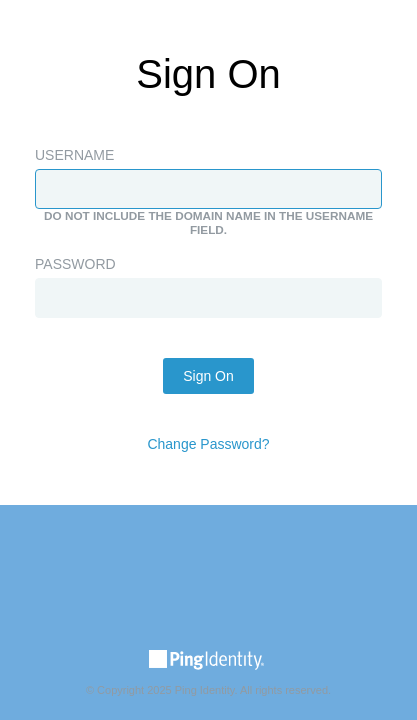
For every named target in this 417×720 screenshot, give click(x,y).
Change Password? (208, 444)
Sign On (208, 376)
